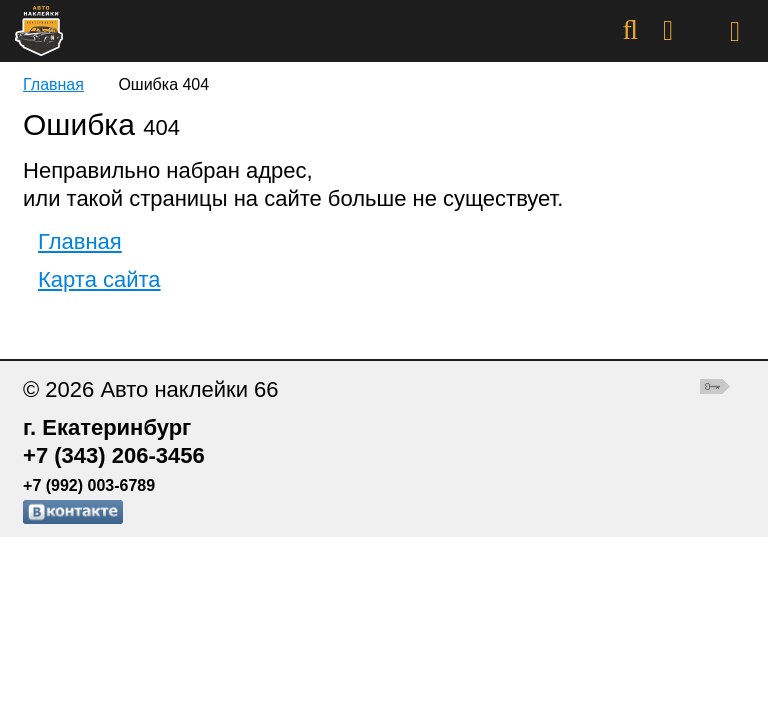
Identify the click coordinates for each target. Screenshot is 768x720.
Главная (53, 84)
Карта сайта (99, 279)
